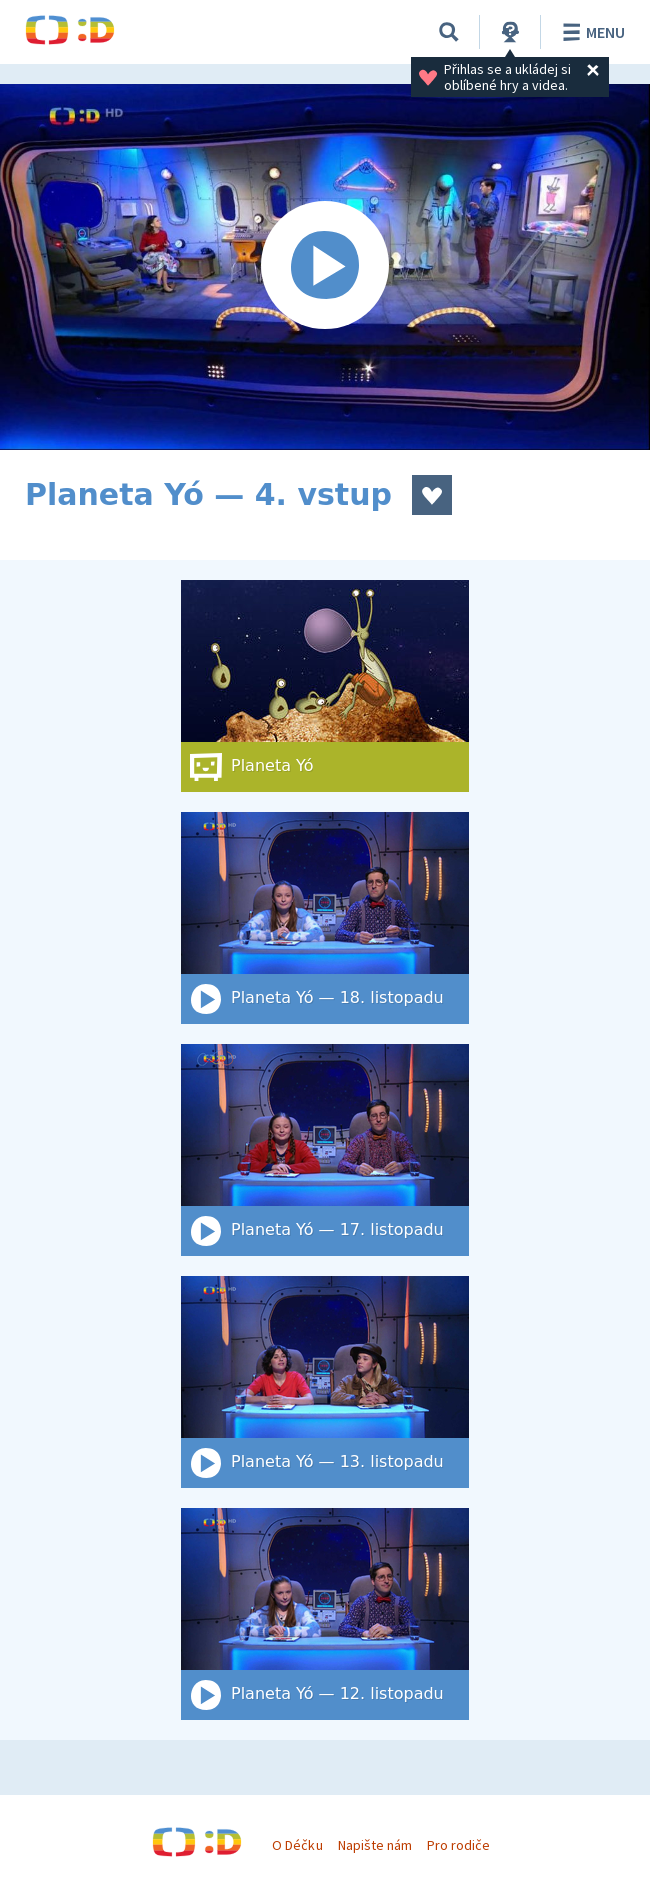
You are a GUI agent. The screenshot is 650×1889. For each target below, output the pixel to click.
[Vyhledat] (449, 32)
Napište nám (375, 1845)
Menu (590, 32)
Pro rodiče (458, 1845)
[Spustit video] (325, 267)
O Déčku (297, 1845)
